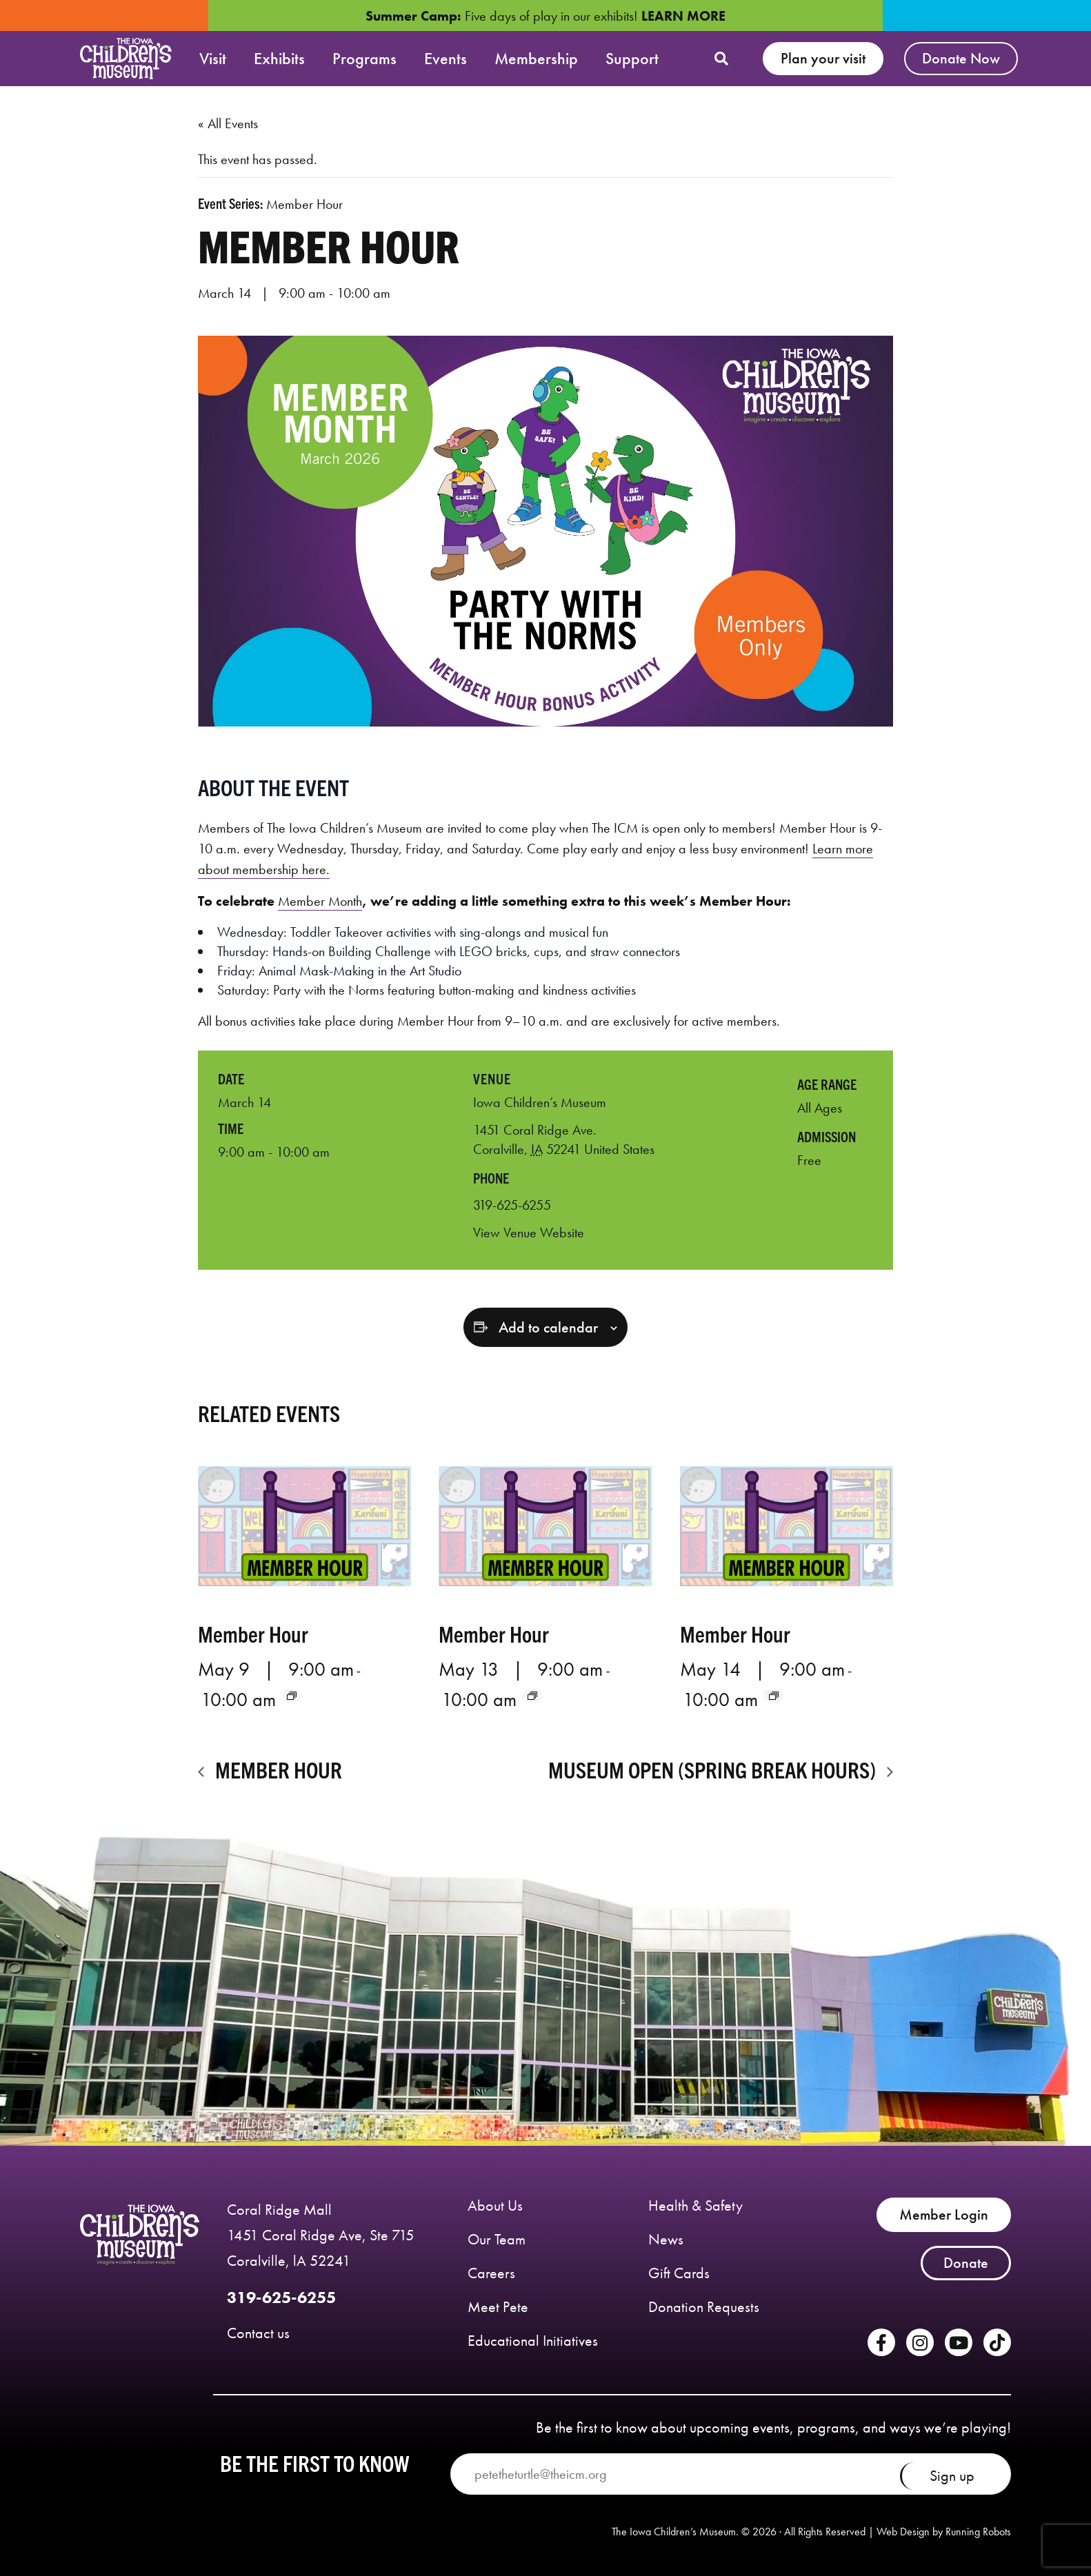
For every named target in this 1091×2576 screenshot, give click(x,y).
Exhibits (279, 58)
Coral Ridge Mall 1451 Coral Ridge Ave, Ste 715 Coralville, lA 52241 (320, 2235)
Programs (364, 58)
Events (445, 58)
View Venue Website (528, 1232)
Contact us (258, 2333)
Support (632, 58)
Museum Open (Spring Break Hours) (714, 1769)
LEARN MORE (683, 16)
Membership (536, 58)
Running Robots (978, 2531)
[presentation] (304, 1526)
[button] (721, 58)
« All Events (228, 123)
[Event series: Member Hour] (292, 1696)
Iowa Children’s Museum (539, 1102)
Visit (212, 58)
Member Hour (253, 1633)
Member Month (320, 901)
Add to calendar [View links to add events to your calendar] (548, 1327)
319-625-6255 (281, 2297)
